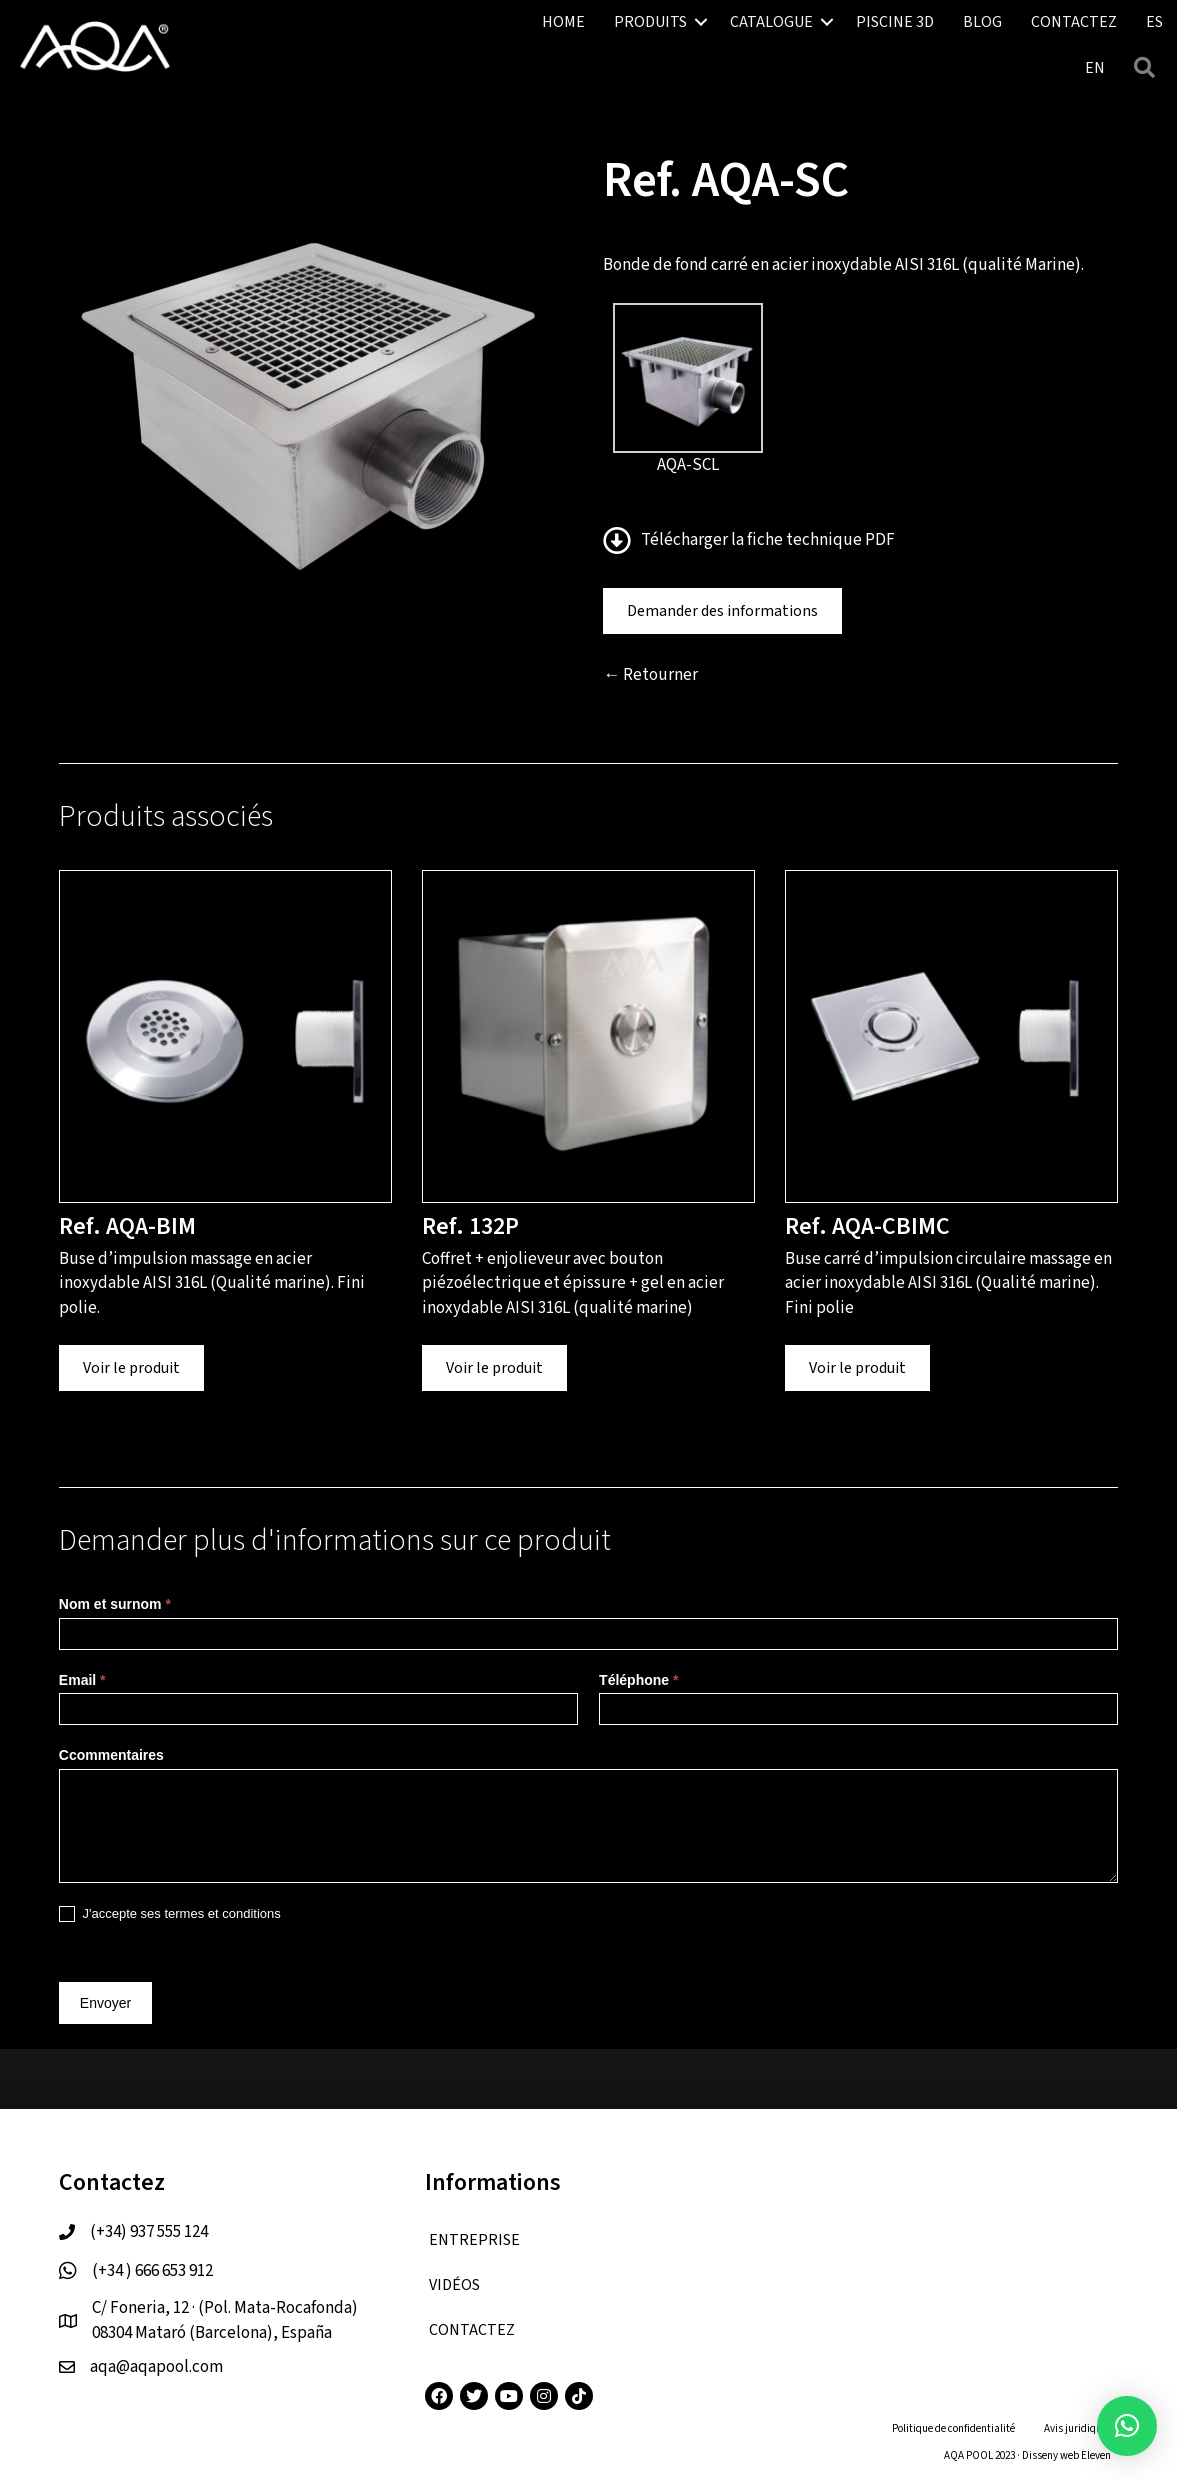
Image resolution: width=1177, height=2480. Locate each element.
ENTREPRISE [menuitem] (474, 2240)
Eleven (1096, 2455)
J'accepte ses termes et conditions (170, 1914)
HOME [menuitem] (563, 22)
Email (82, 1680)
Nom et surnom (115, 1604)
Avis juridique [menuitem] (1075, 2428)
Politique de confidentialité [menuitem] (953, 2428)
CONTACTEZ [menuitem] (1074, 22)
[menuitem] (1095, 68)
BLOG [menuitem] (982, 22)
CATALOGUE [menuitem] (771, 22)
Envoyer (105, 2003)
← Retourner (650, 675)
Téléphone (638, 1680)
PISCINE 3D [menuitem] (895, 22)
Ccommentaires (111, 1755)
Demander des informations (722, 611)
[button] (701, 22)
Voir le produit (131, 1368)
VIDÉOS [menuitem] (454, 2285)
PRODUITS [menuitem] (650, 22)
